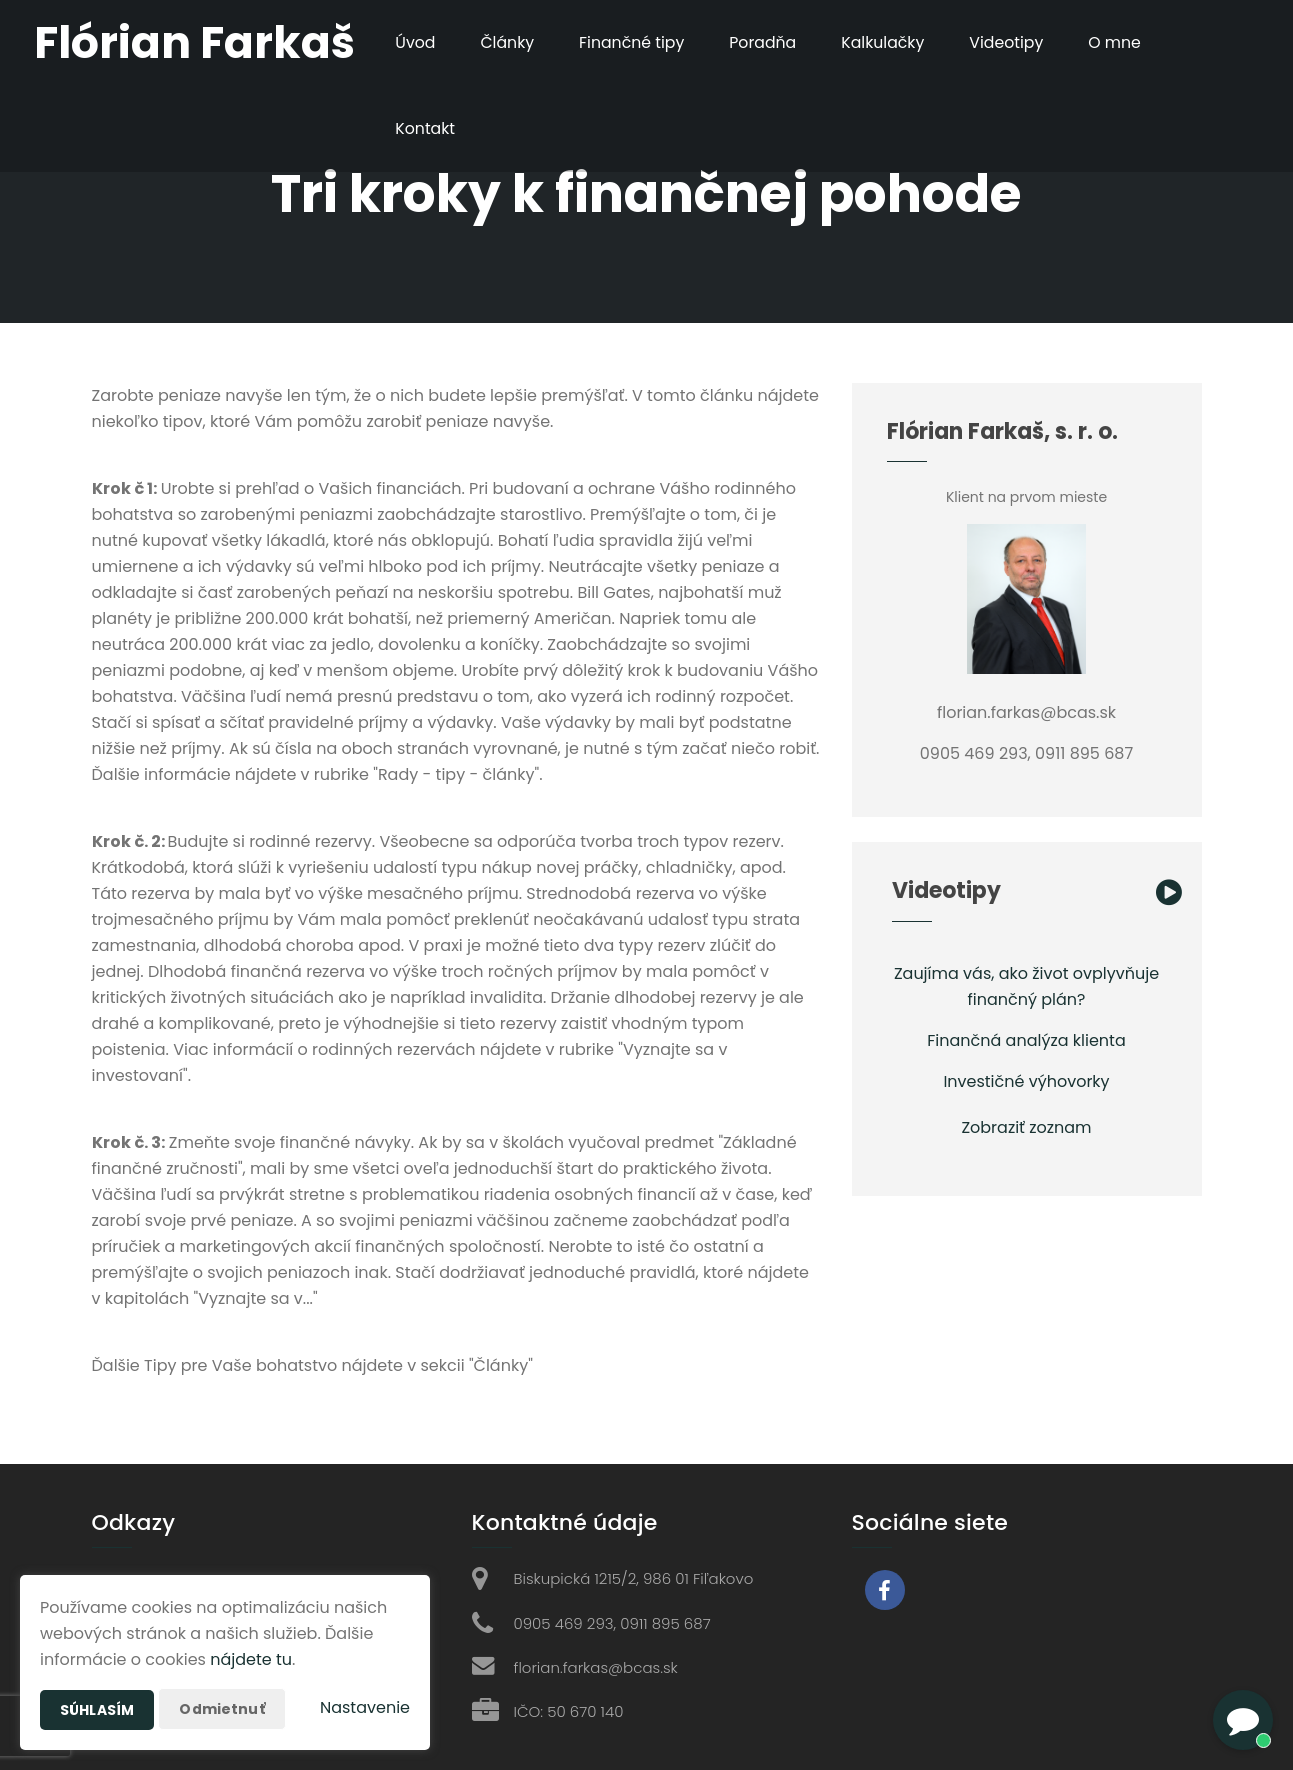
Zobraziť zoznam (1026, 1127)
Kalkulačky (887, 42)
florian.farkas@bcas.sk (596, 1667)
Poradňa (765, 42)
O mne (1121, 42)
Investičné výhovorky (1026, 1081)
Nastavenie (365, 1707)
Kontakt (424, 128)
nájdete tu (251, 1659)
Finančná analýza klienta (1026, 1040)
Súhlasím (97, 1710)
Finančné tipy (632, 42)
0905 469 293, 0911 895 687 (612, 1623)
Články (507, 42)
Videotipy (1011, 42)
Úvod (414, 42)
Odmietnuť (221, 1709)
